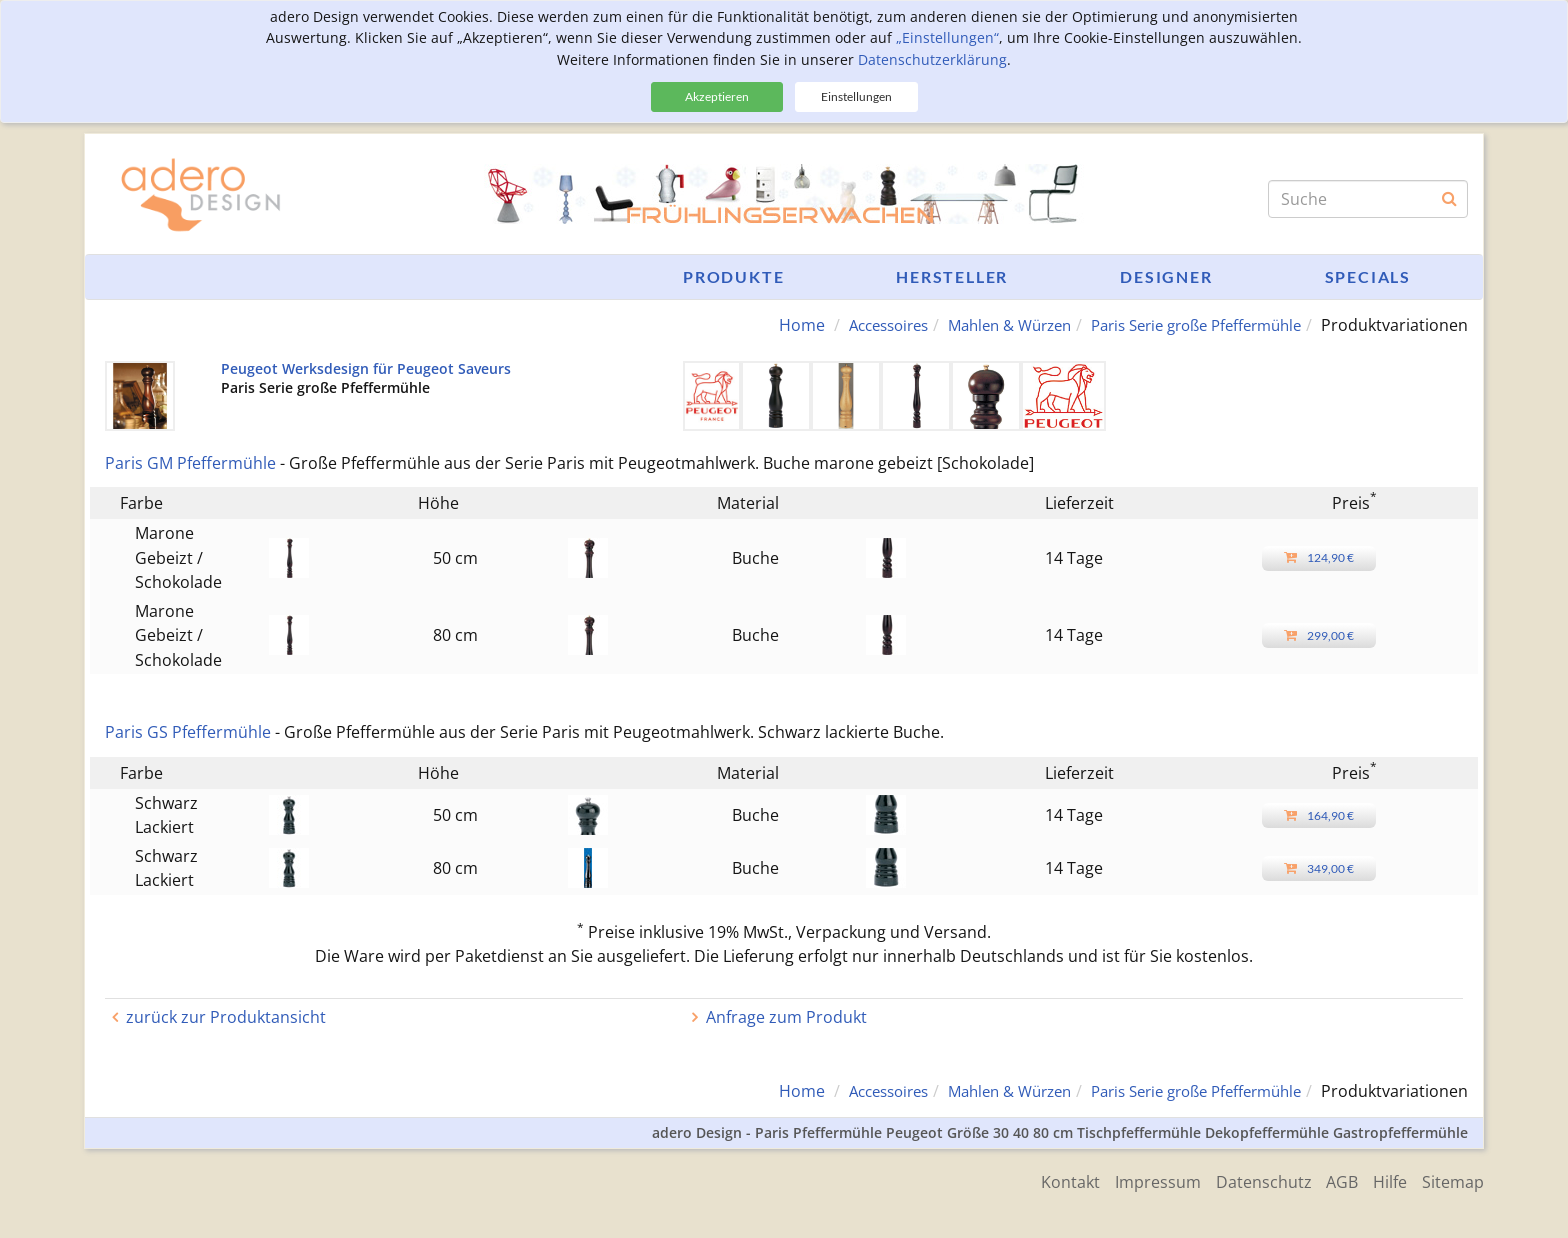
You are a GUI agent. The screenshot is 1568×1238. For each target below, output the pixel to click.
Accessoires (849, 325)
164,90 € (1328, 814)
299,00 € (1328, 634)
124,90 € (1328, 557)
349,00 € (1328, 867)
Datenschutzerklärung (932, 59)
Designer (1166, 276)
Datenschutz (1248, 1180)
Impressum (1137, 1180)
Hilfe (1385, 1180)
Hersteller (952, 276)
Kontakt (1044, 1180)
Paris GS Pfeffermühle (188, 732)
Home (758, 325)
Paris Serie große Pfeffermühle (1185, 325)
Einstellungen (856, 96)
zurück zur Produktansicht (226, 1017)
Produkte (733, 276)
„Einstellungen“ (947, 37)
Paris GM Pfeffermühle (190, 463)
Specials (1368, 276)
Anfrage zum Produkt (786, 1017)
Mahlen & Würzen (981, 325)
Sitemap (1453, 1180)
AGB (1332, 1180)
